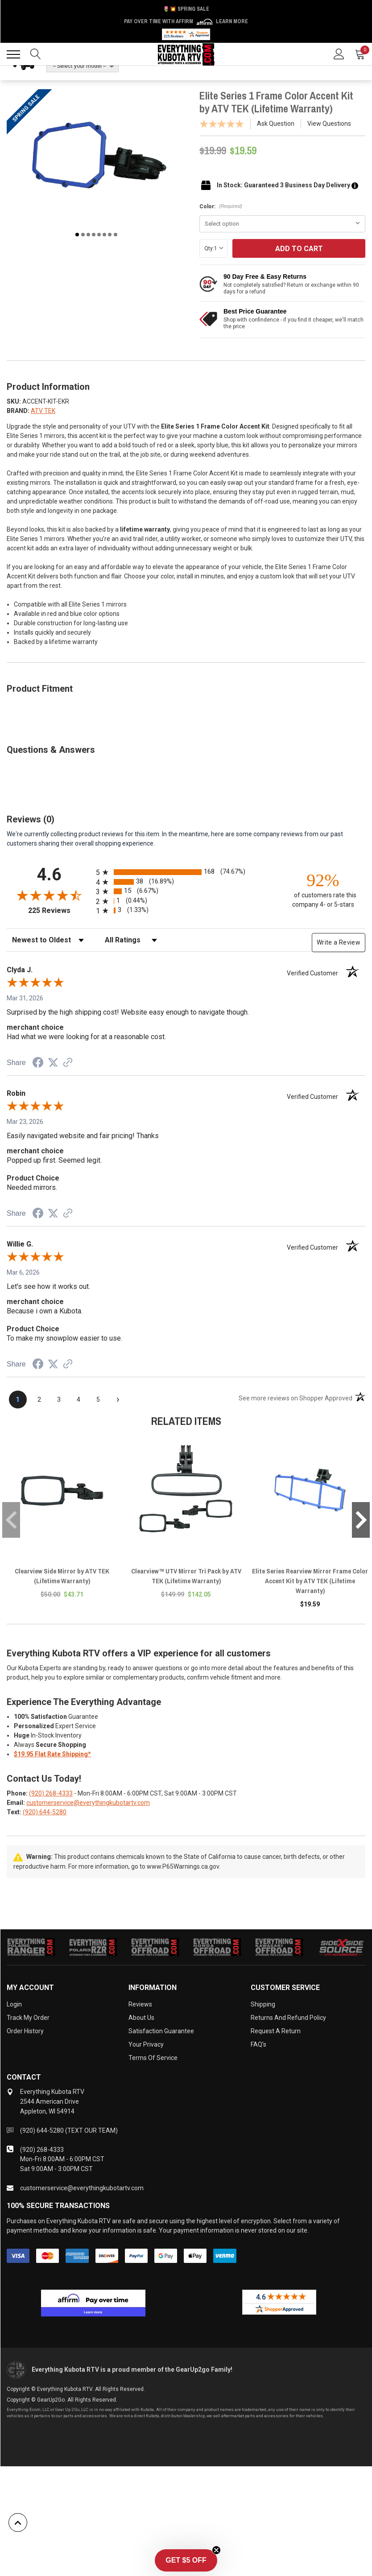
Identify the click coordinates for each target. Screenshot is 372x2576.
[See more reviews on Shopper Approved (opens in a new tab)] (68, 1063)
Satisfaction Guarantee (161, 2031)
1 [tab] (77, 234)
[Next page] (118, 1399)
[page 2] (39, 1399)
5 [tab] (99, 234)
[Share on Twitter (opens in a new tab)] (53, 1062)
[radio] (186, 872)
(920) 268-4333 (51, 1793)
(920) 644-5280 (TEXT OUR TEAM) (69, 2130)
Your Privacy (146, 2044)
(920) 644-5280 (44, 1812)
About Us (141, 2017)
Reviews (140, 2004)
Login (14, 2004)
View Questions (329, 123)
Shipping (263, 2004)
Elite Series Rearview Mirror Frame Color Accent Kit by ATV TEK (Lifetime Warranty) (310, 1580)
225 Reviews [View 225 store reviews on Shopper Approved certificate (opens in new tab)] (60, 910)
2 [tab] (83, 234)
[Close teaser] (216, 2550)
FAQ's (258, 2044)
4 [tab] (93, 234)
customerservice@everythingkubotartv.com (88, 1802)
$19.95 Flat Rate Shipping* (52, 1754)
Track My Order (28, 2017)
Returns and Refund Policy (288, 2017)
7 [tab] (110, 234)
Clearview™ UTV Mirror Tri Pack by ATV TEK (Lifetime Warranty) (186, 1575)
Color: (220, 206)
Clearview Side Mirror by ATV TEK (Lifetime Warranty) (62, 1575)
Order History (25, 2031)
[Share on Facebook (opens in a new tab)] (38, 1063)
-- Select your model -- (79, 66)
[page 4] (78, 1399)
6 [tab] (104, 234)
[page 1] (18, 1399)
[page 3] (59, 1399)
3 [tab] (88, 234)
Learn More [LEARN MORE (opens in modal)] (232, 21)
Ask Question (275, 123)
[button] (186, 2560)
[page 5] (98, 1399)
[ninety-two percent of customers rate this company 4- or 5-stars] (323, 889)
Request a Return (276, 2031)
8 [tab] (115, 234)
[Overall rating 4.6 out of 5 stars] (49, 895)
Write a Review (338, 942)
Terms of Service (153, 2057)
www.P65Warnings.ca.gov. (183, 1866)
